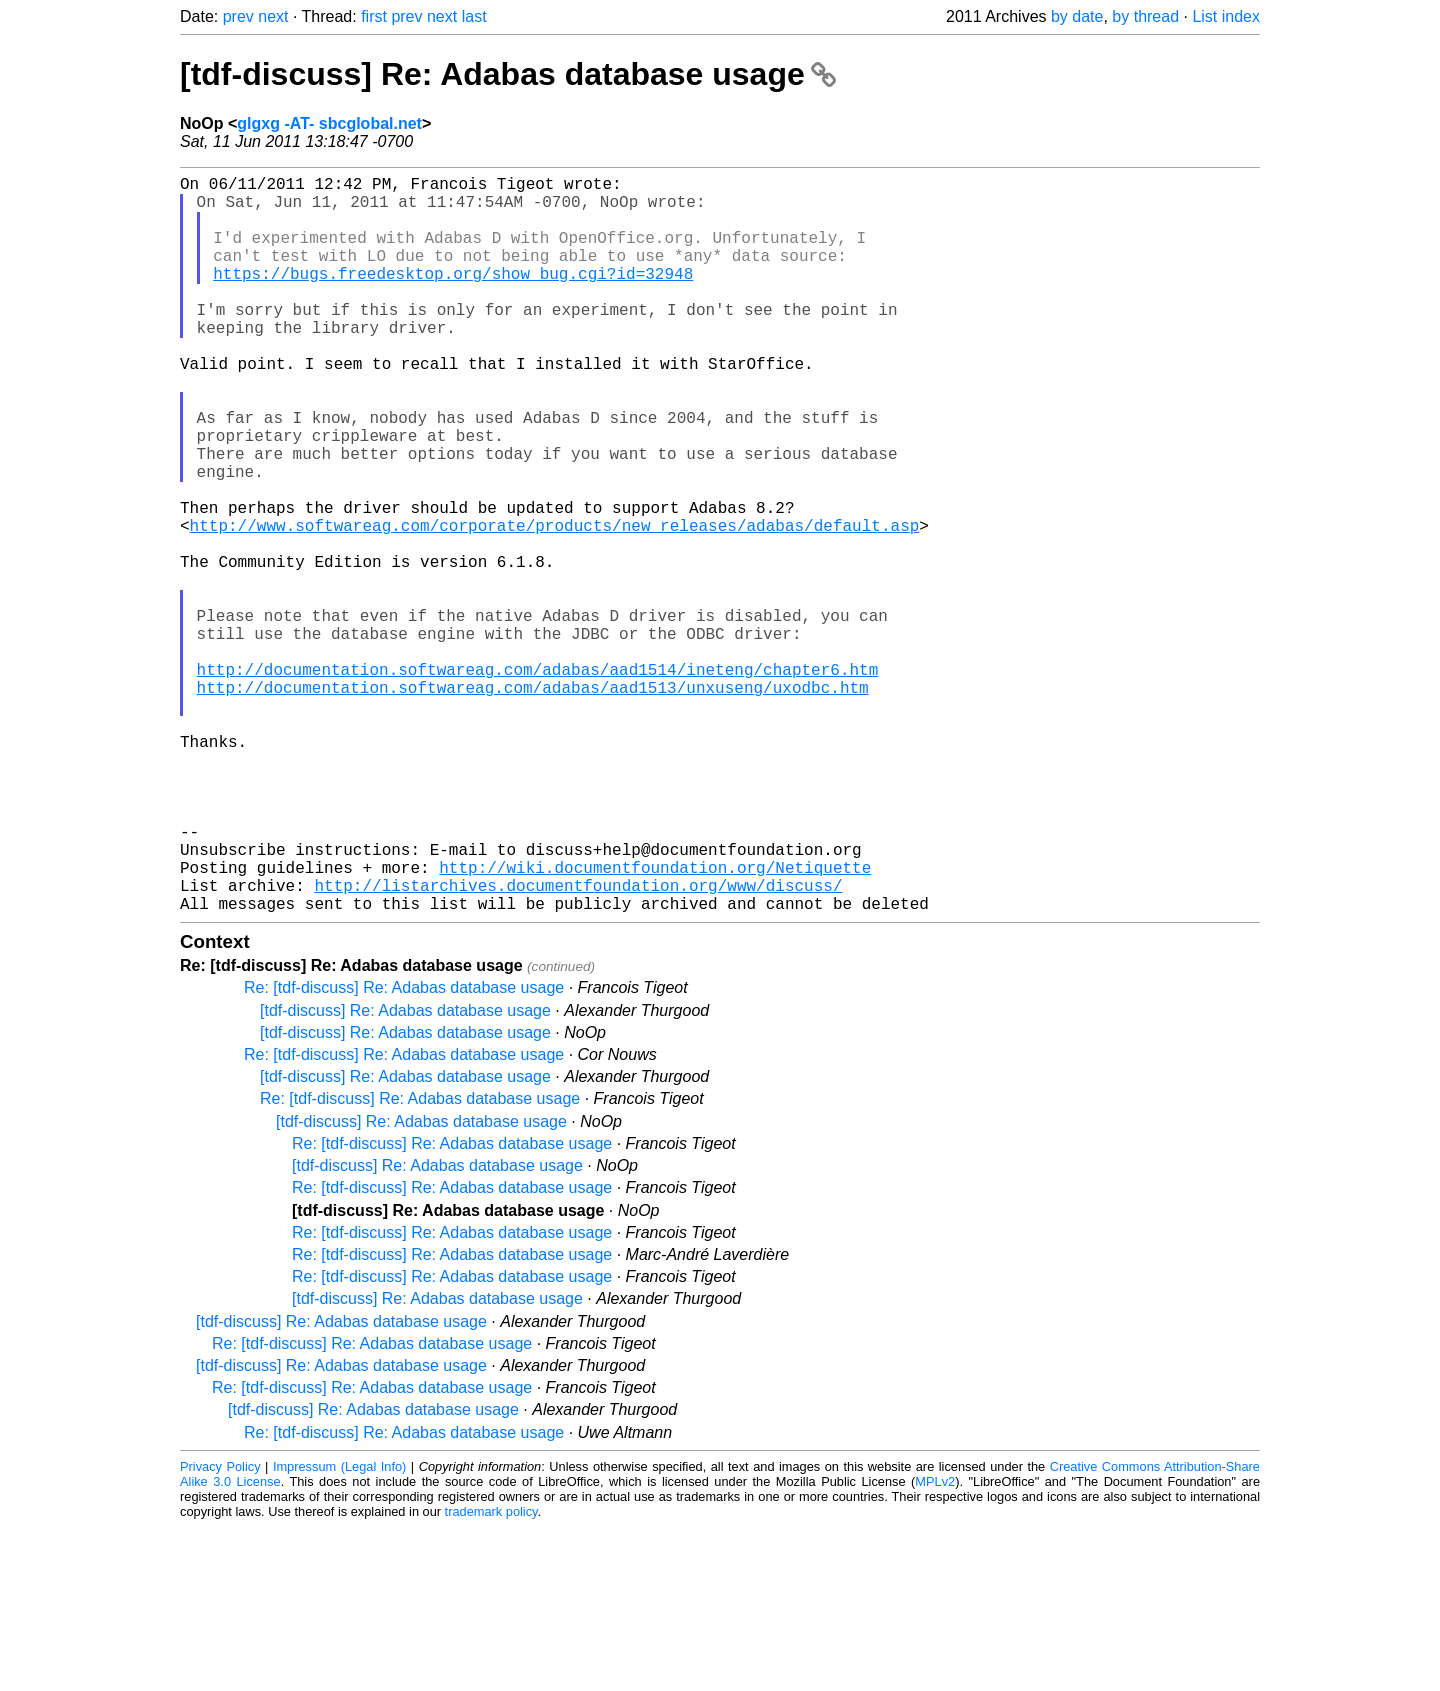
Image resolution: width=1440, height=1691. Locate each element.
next (273, 16)
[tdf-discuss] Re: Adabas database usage (508, 74)
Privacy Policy (220, 1630)
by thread (1145, 16)
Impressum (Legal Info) (339, 1630)
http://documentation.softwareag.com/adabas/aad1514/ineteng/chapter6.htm (538, 781)
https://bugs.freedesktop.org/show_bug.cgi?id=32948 (453, 297)
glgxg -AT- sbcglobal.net (329, 123)
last (474, 16)
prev (238, 16)
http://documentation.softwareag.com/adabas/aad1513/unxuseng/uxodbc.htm (533, 803)
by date (1077, 16)
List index (1226, 16)
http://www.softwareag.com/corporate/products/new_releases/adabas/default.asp (555, 605)
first (374, 16)
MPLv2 (935, 1645)
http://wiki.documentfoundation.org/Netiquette (655, 1023)
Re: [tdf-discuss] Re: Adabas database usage (404, 1151)
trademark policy (491, 1675)
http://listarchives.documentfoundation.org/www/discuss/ (578, 1045)
